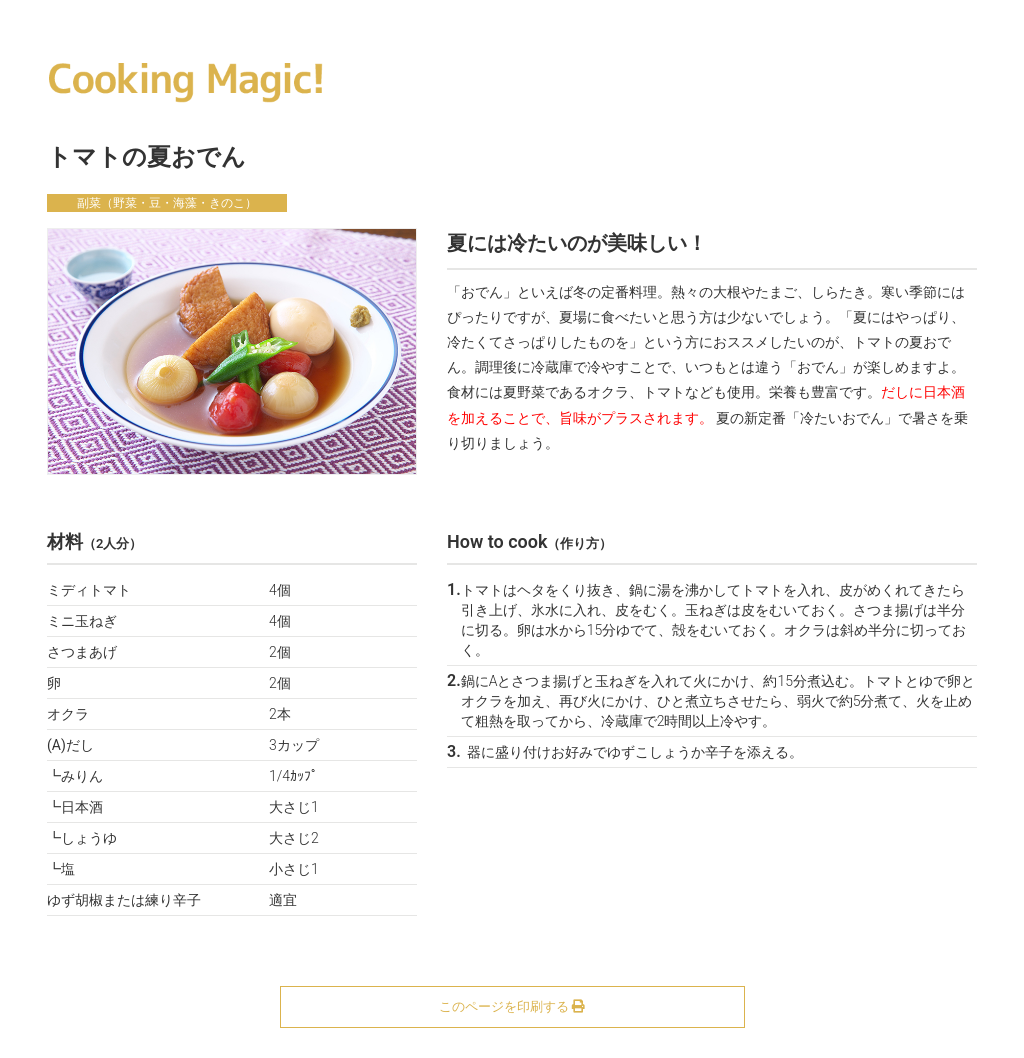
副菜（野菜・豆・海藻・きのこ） (167, 203)
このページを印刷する (512, 1006)
